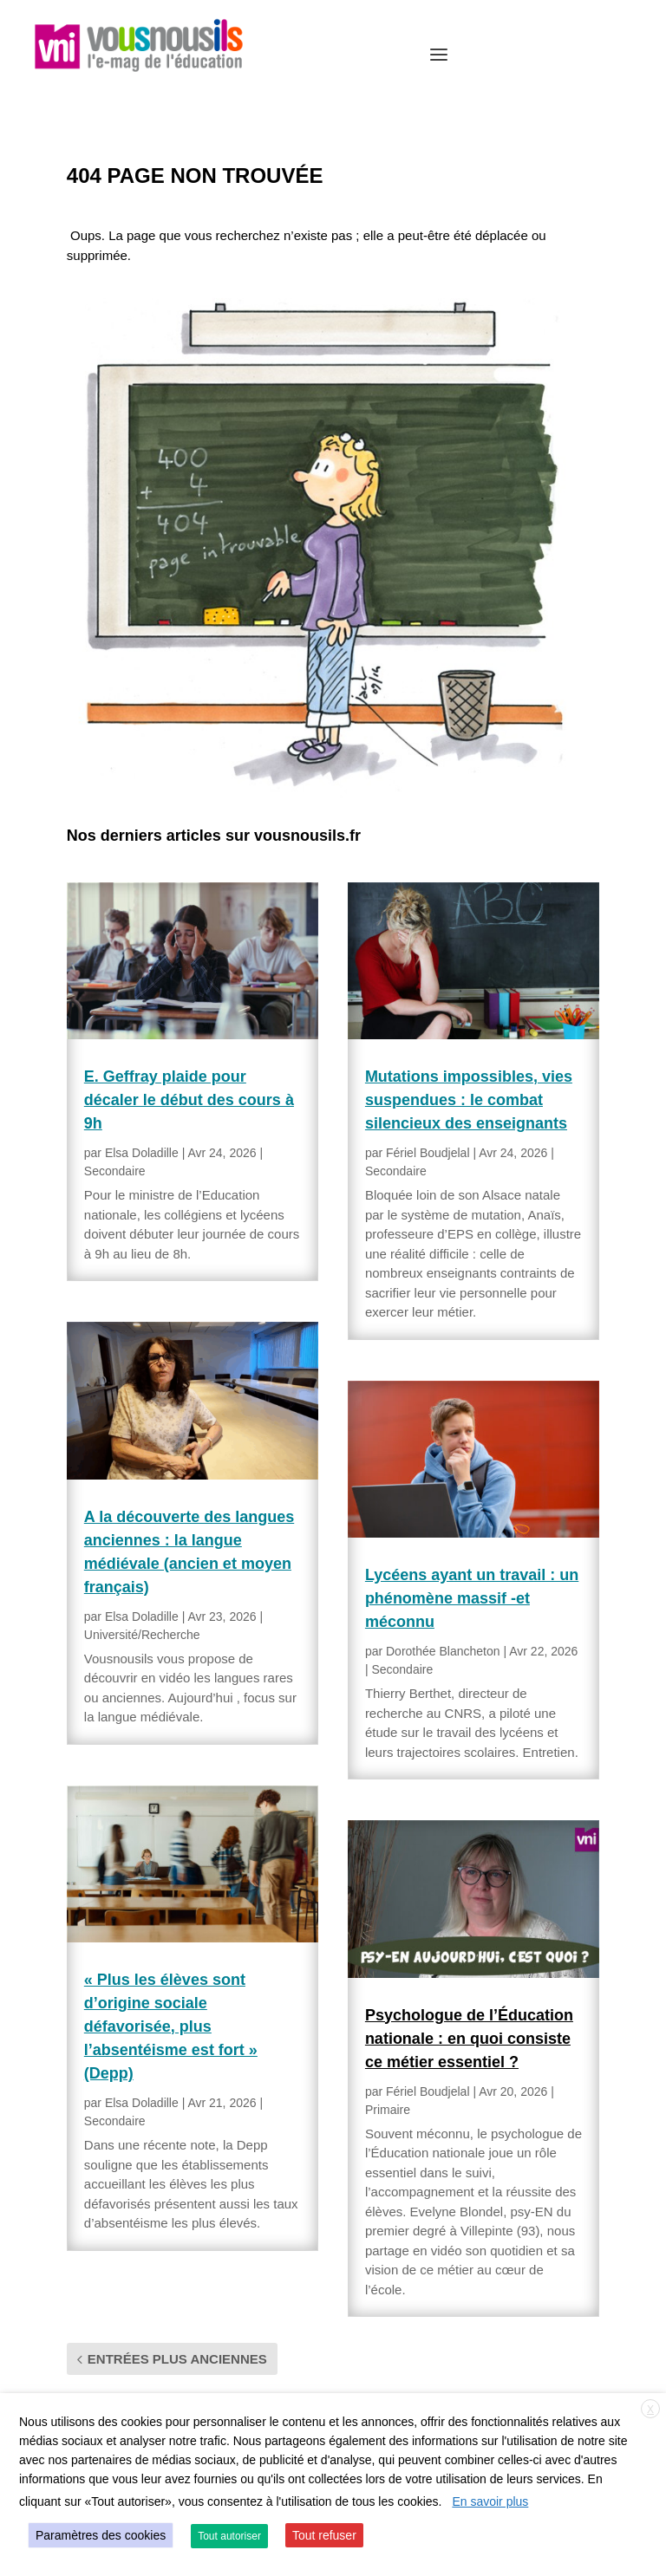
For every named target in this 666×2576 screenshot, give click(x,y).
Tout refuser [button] (324, 2535)
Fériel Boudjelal (428, 1153)
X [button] (650, 2410)
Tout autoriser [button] (229, 2536)
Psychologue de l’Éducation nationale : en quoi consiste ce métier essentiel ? (469, 2039)
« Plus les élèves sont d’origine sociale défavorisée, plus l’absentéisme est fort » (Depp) (171, 2026)
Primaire (387, 2110)
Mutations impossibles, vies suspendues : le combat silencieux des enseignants (468, 1100)
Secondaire (115, 1171)
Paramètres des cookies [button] (101, 2535)
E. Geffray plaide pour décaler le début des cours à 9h (189, 1100)
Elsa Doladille (142, 1153)
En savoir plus (490, 2501)
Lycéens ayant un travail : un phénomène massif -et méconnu (471, 1598)
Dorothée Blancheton (443, 1651)
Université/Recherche (142, 1635)
